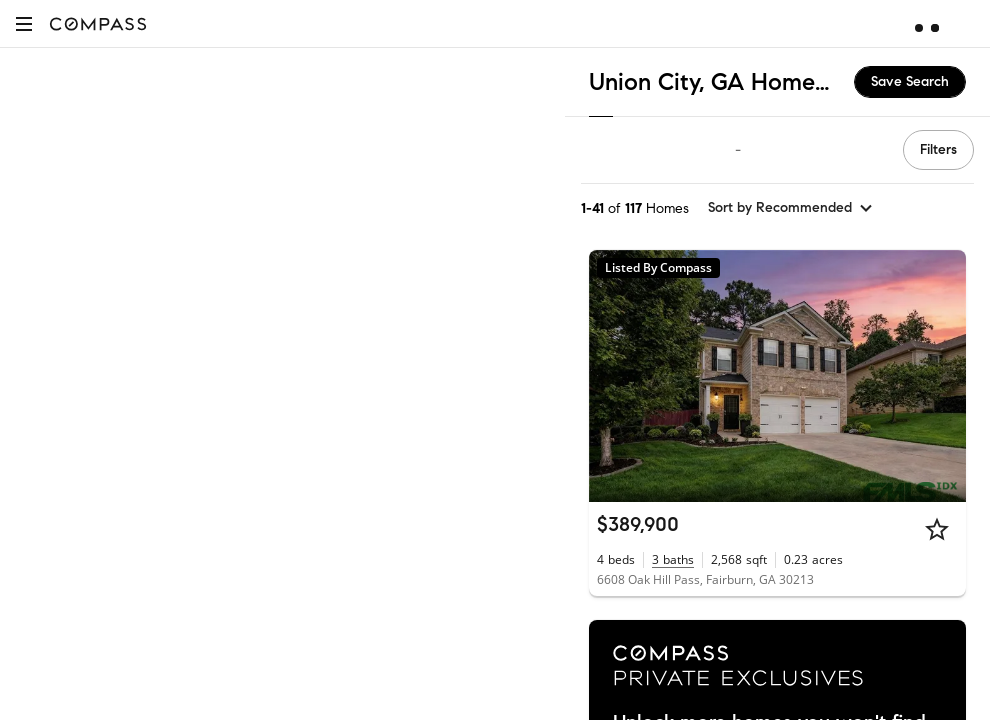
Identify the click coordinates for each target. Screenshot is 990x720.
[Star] (937, 529)
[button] (24, 23)
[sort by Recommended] (791, 208)
